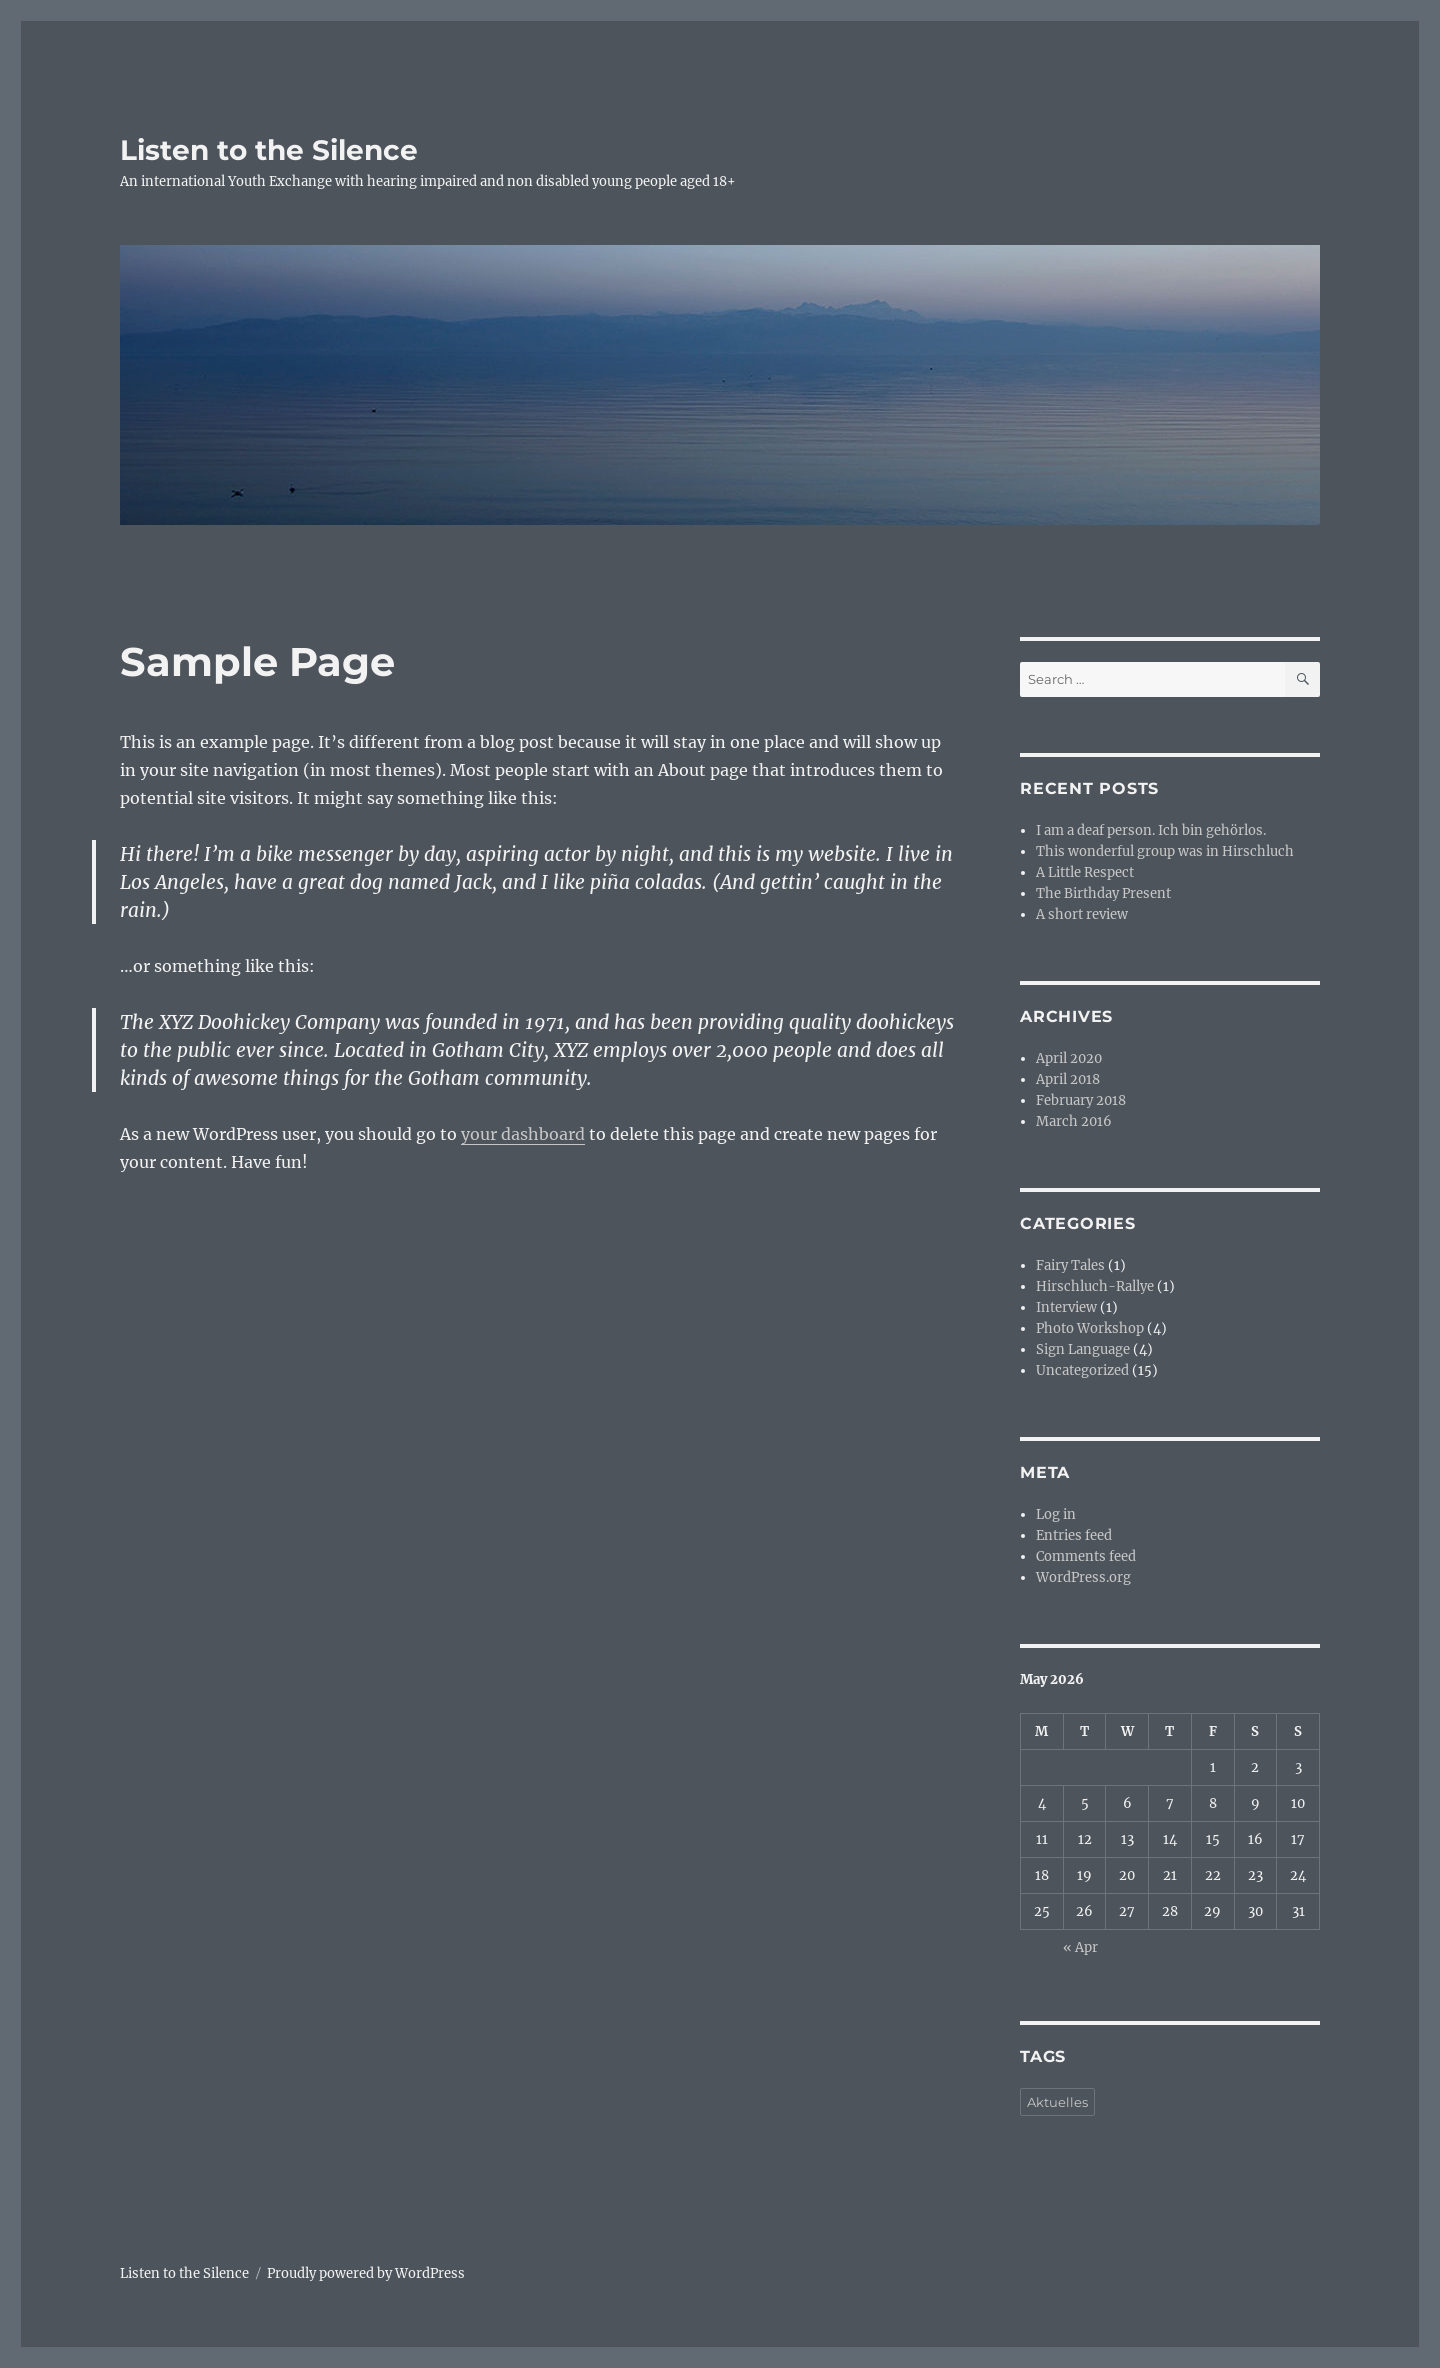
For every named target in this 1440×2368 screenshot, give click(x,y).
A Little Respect (1085, 872)
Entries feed (1074, 1535)
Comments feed (1086, 1556)
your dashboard (523, 1134)
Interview (1066, 1307)
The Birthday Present (1103, 893)
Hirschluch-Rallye (1095, 1286)
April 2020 (1069, 1058)
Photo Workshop (1090, 1328)
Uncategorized (1082, 1370)
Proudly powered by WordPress (366, 2273)
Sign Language (1083, 1349)
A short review (1082, 914)
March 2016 (1074, 1121)
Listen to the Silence (269, 150)
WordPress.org (1083, 1577)
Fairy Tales (1070, 1265)
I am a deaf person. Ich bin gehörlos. (1151, 830)
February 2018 (1081, 1100)
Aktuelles (1057, 2102)
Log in (1056, 1514)
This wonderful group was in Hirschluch (1165, 851)
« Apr (1080, 1947)
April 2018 (1068, 1079)
